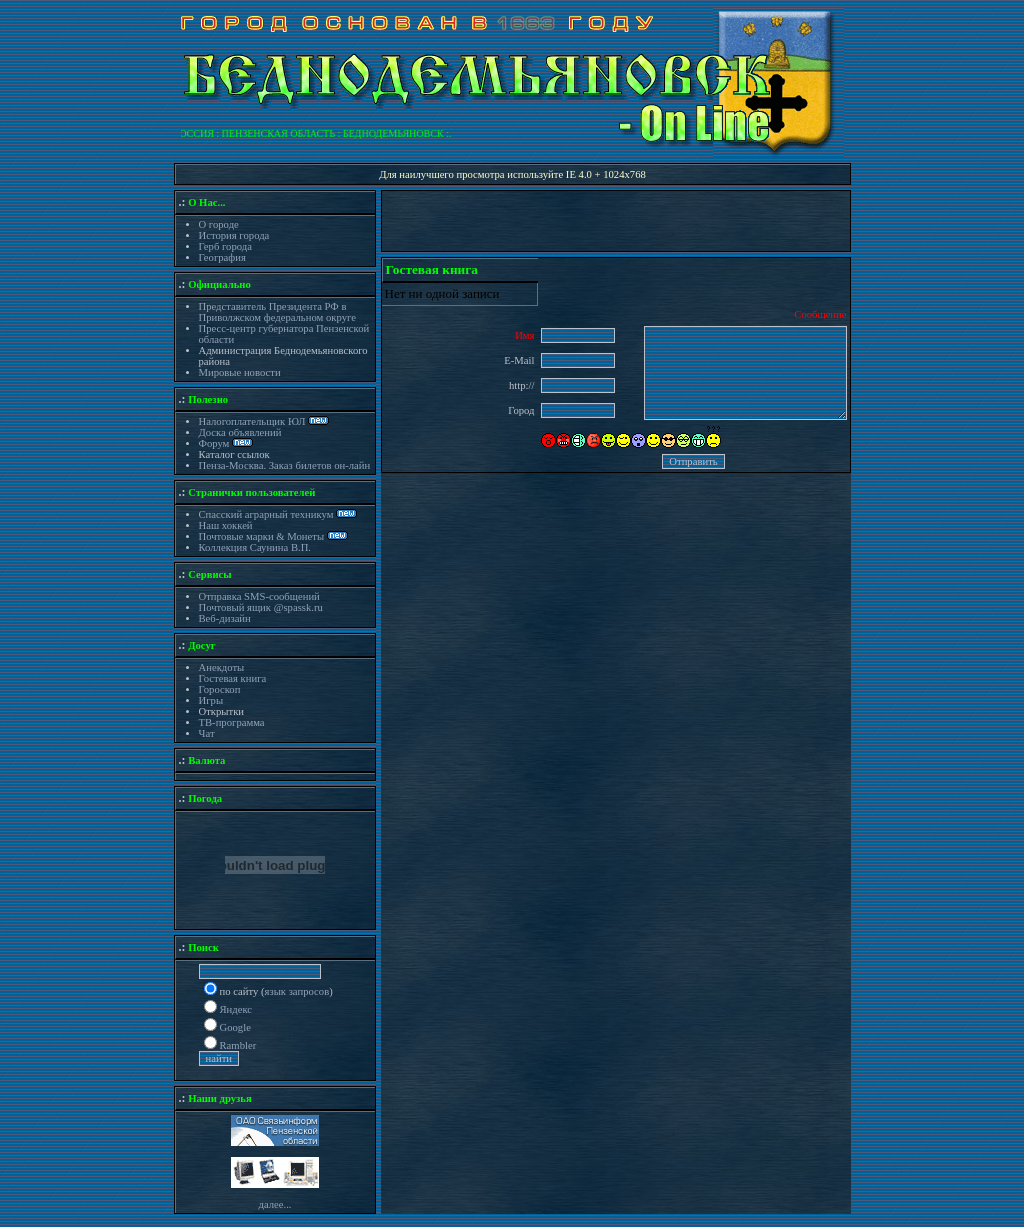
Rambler (238, 1045)
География (222, 257)
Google (235, 1027)
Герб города (225, 246)
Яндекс (236, 1009)
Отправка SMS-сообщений (259, 596)
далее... (274, 1204)
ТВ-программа (232, 722)
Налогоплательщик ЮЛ (252, 421)
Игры (211, 700)
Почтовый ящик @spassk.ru (261, 607)
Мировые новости (240, 372)
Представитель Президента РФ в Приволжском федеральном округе (277, 312)
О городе (219, 224)
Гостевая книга (233, 678)
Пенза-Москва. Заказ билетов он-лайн (285, 465)
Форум (216, 443)
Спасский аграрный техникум (266, 514)
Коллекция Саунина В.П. (255, 547)
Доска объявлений (240, 432)
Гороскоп (220, 689)
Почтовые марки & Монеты (262, 536)
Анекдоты (222, 667)
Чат (207, 733)
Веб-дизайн (225, 618)
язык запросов (297, 991)
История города (234, 235)
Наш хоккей (226, 525)
